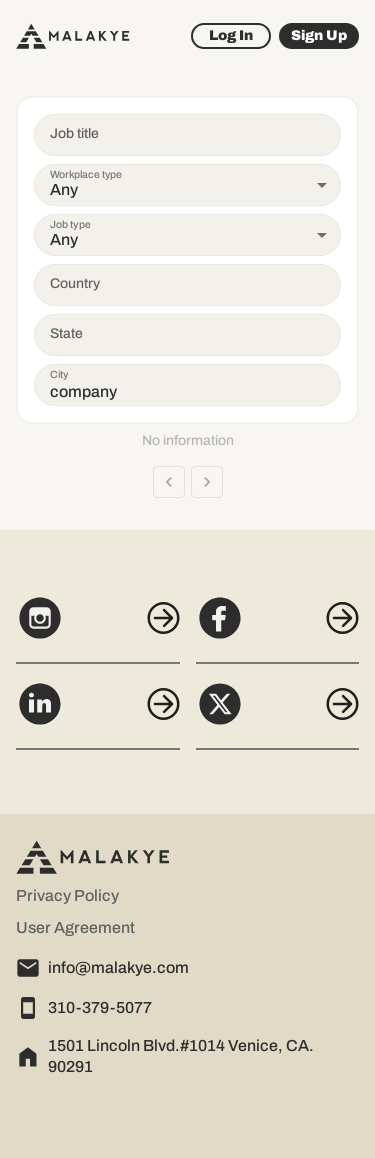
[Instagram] (98, 629)
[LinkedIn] (98, 715)
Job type (70, 224)
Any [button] (64, 189)
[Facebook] (278, 629)
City (59, 374)
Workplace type (86, 174)
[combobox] (168, 285)
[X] (278, 715)
